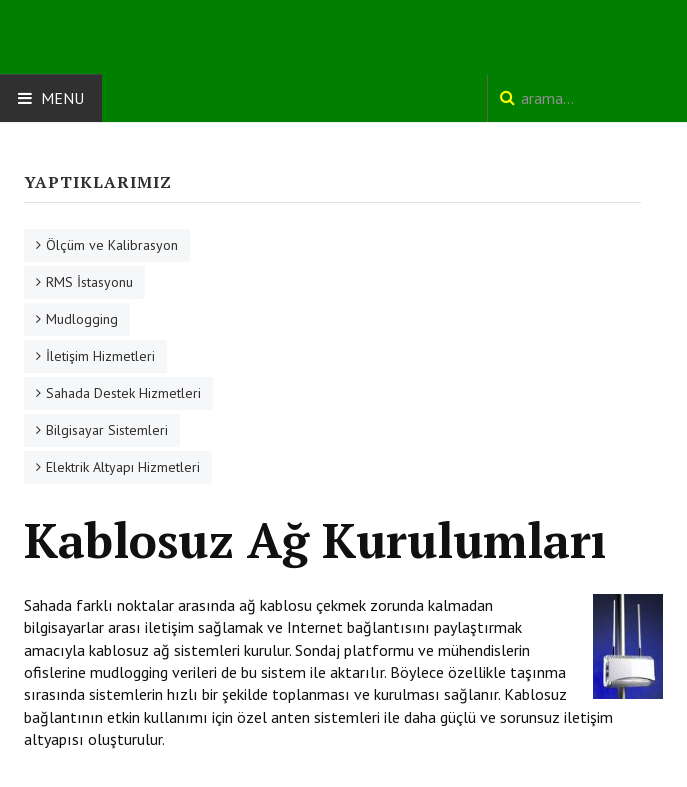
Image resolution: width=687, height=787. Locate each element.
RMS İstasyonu (89, 282)
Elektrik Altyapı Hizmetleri (123, 467)
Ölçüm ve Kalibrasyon (112, 245)
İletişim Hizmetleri (100, 356)
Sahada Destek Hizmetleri (123, 393)
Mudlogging (82, 319)
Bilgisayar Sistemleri (107, 430)
